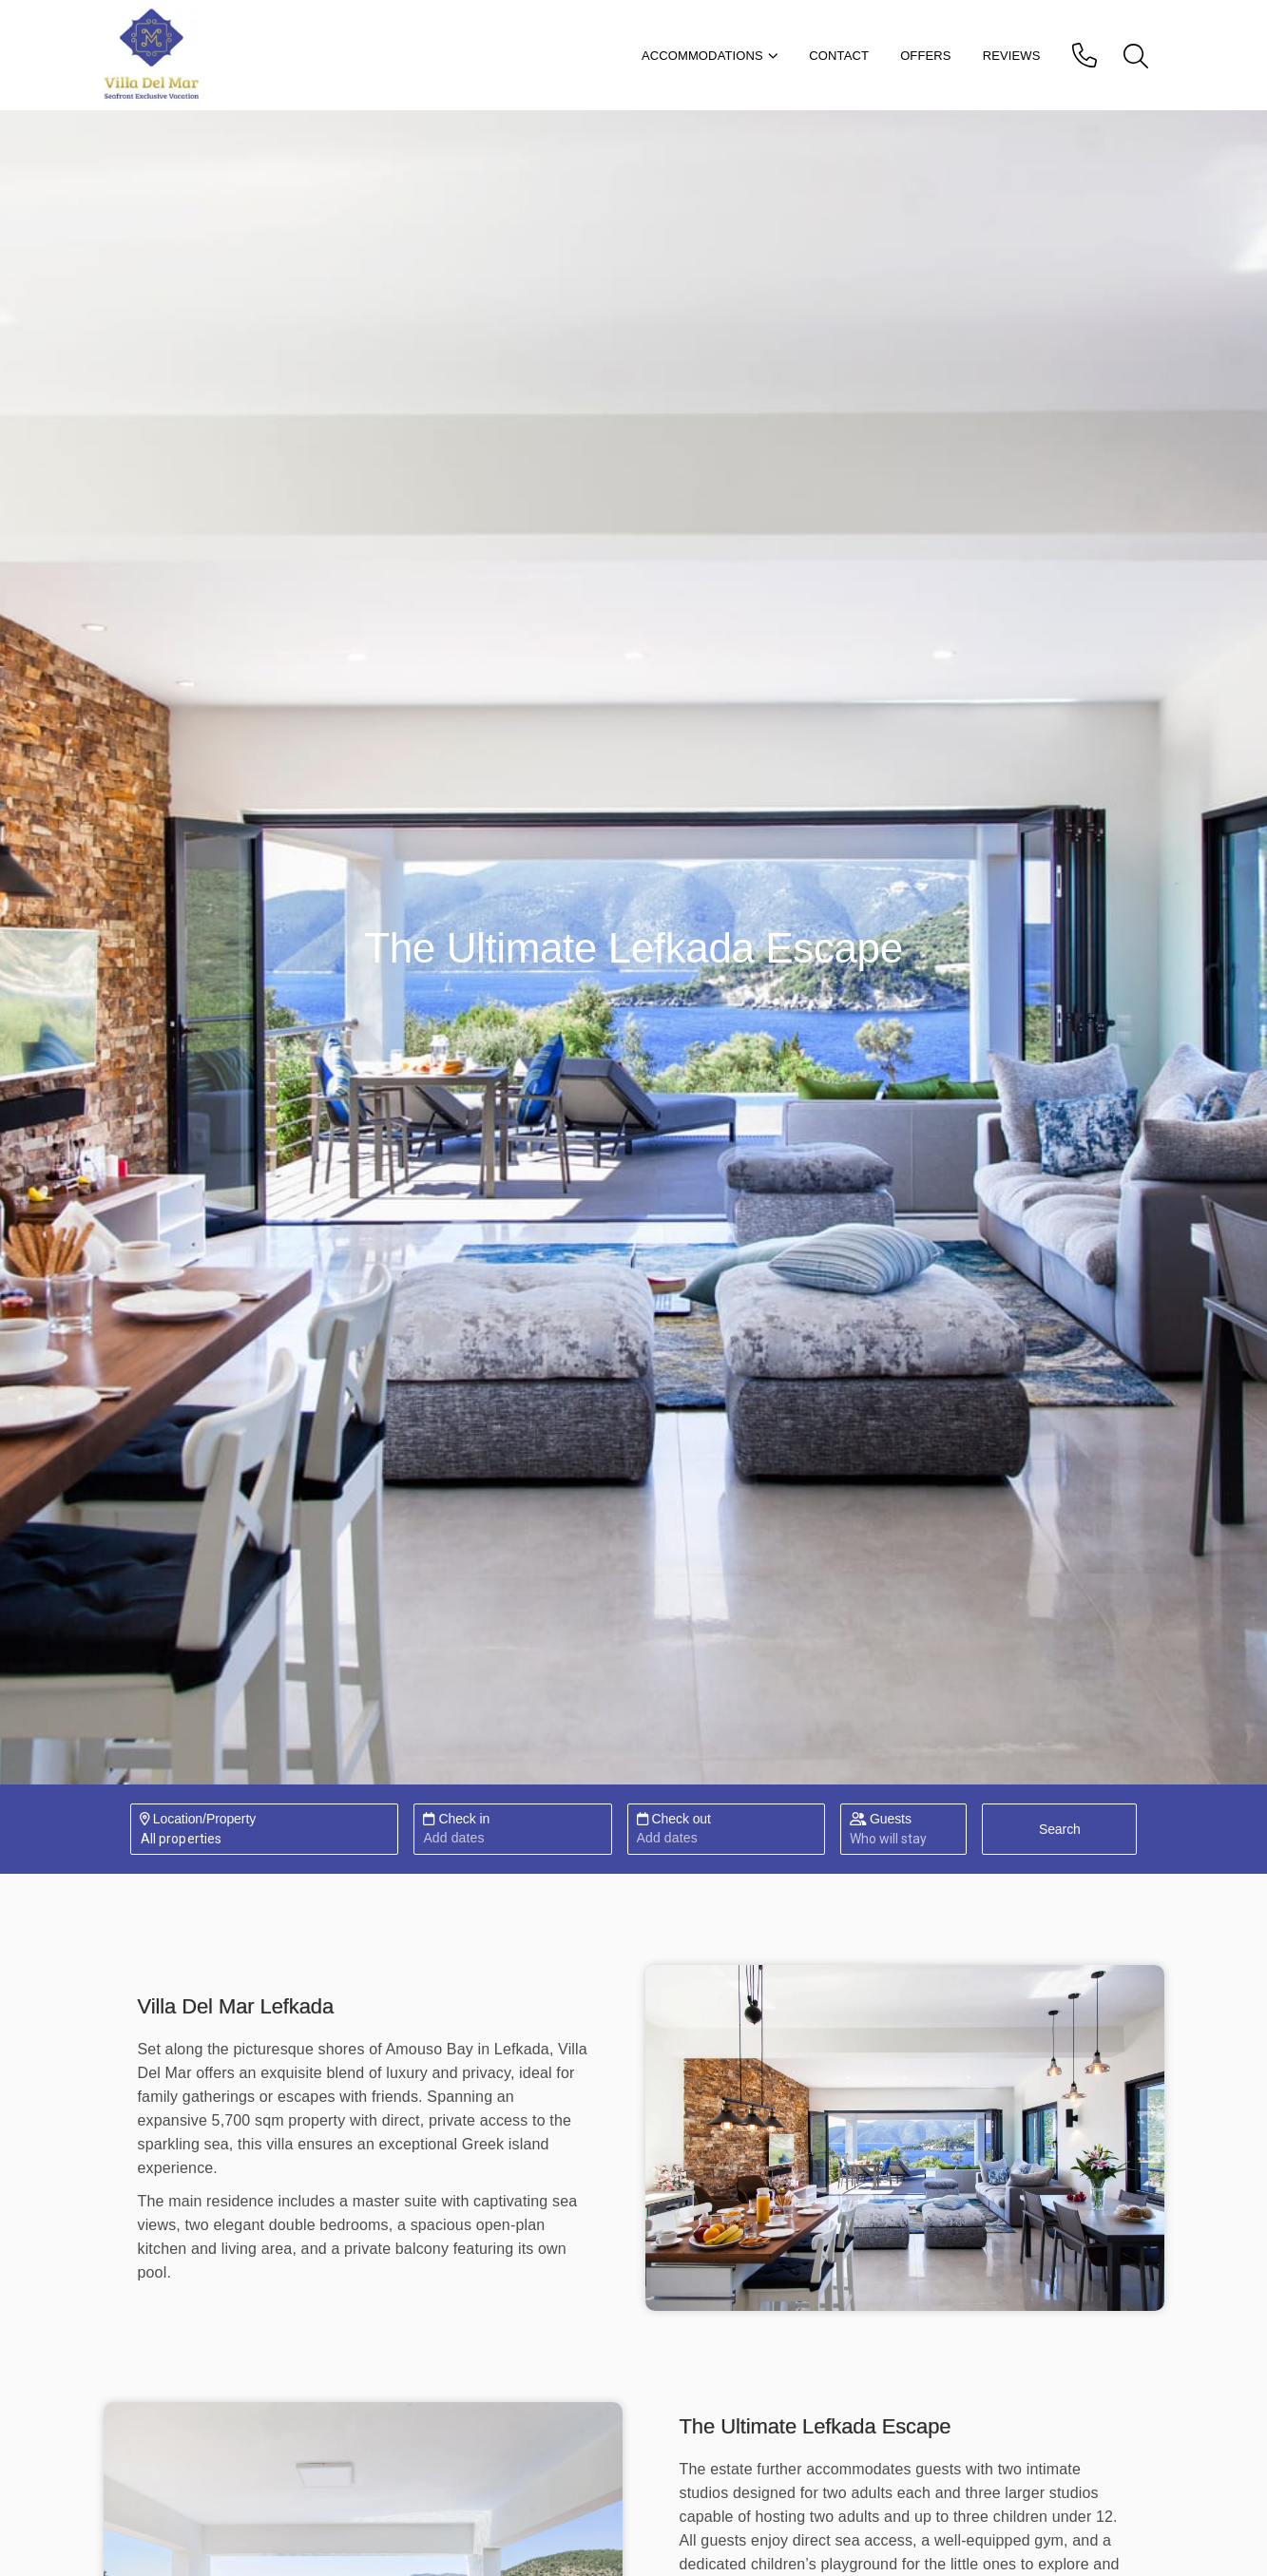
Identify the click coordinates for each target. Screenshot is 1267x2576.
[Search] (1059, 1829)
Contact (839, 55)
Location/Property (198, 1818)
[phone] (1087, 55)
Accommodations (709, 55)
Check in (456, 1818)
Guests (881, 1818)
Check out (674, 1818)
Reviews (1012, 55)
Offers (925, 55)
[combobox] (140, 1838)
